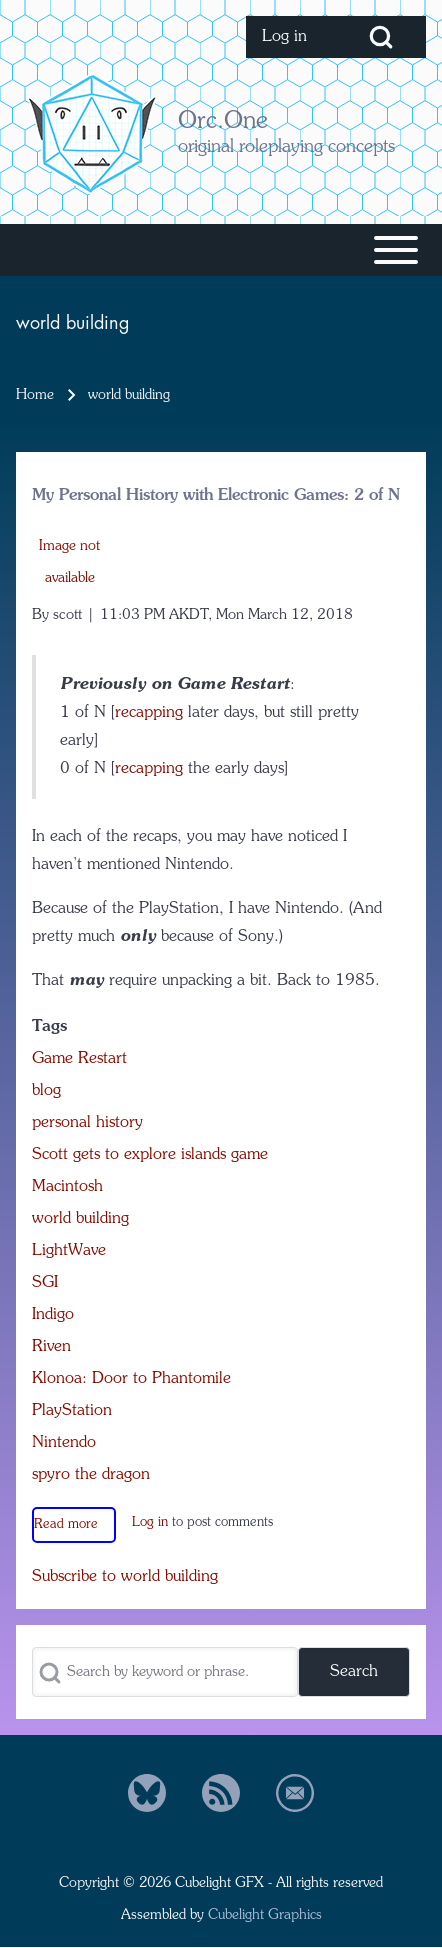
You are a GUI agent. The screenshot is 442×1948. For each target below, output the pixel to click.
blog (46, 1091)
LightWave (69, 1251)
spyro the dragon (91, 1475)
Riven (51, 1347)
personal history (87, 1123)
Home (35, 395)
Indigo (53, 1315)
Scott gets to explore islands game (150, 1155)
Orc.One (223, 122)
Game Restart (79, 1059)
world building (80, 1219)
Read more (66, 1524)
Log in (150, 1522)
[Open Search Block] (381, 37)
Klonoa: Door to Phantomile (131, 1379)
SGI (45, 1283)
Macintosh (67, 1187)
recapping (149, 713)
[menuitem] (291, 37)
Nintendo (64, 1443)
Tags (49, 1027)
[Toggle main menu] (221, 250)
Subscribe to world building (125, 1577)
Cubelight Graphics (265, 1915)
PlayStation (72, 1411)
